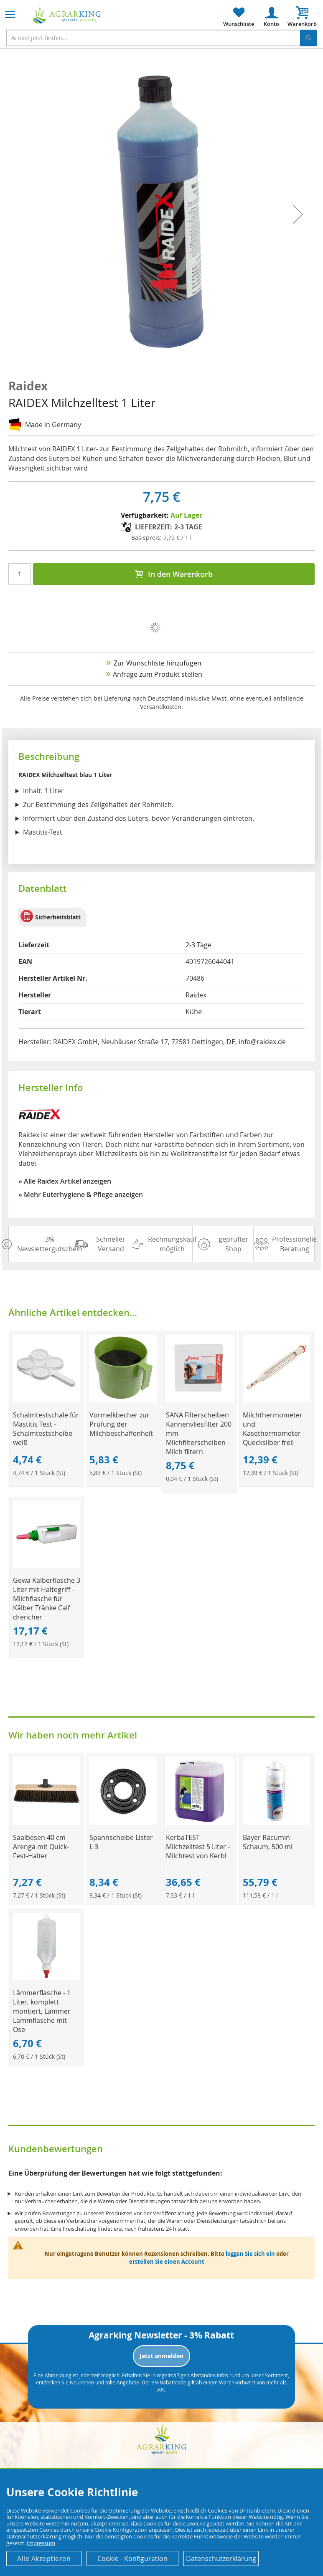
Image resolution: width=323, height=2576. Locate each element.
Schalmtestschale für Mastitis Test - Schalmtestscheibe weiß (46, 1428)
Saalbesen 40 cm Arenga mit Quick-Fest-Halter (41, 1846)
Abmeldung (58, 2375)
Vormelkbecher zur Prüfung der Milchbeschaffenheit (121, 1424)
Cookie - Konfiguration (132, 2558)
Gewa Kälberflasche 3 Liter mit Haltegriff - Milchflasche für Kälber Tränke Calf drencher (46, 1599)
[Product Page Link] (47, 1400)
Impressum (41, 2543)
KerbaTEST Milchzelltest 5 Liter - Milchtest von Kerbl (198, 1846)
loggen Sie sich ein (250, 2253)
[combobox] (161, 38)
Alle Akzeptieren (44, 2558)
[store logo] (66, 16)
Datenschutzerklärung (221, 2558)
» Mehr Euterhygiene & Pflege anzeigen (80, 1194)
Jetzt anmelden (161, 2356)
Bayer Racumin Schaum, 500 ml (267, 1842)
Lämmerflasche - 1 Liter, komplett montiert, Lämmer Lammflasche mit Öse (42, 2011)
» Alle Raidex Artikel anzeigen (64, 1181)
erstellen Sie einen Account (166, 2261)
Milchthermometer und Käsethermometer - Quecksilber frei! (274, 1428)
